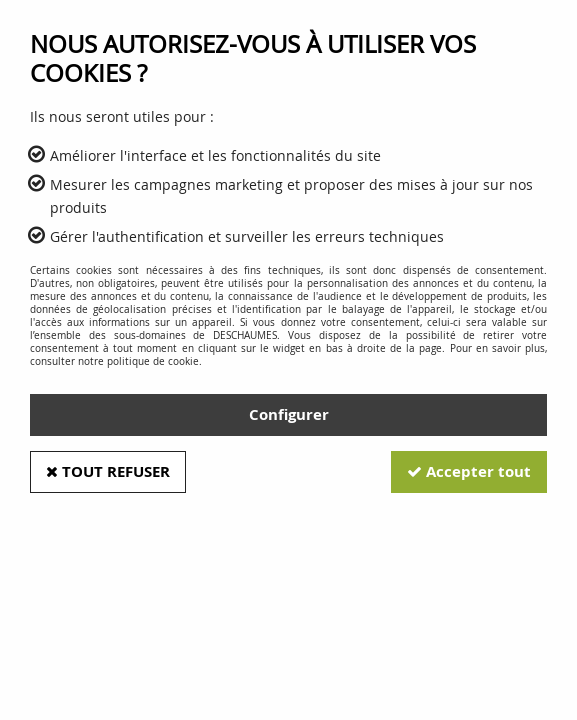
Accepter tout (469, 471)
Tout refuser (108, 471)
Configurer (289, 414)
